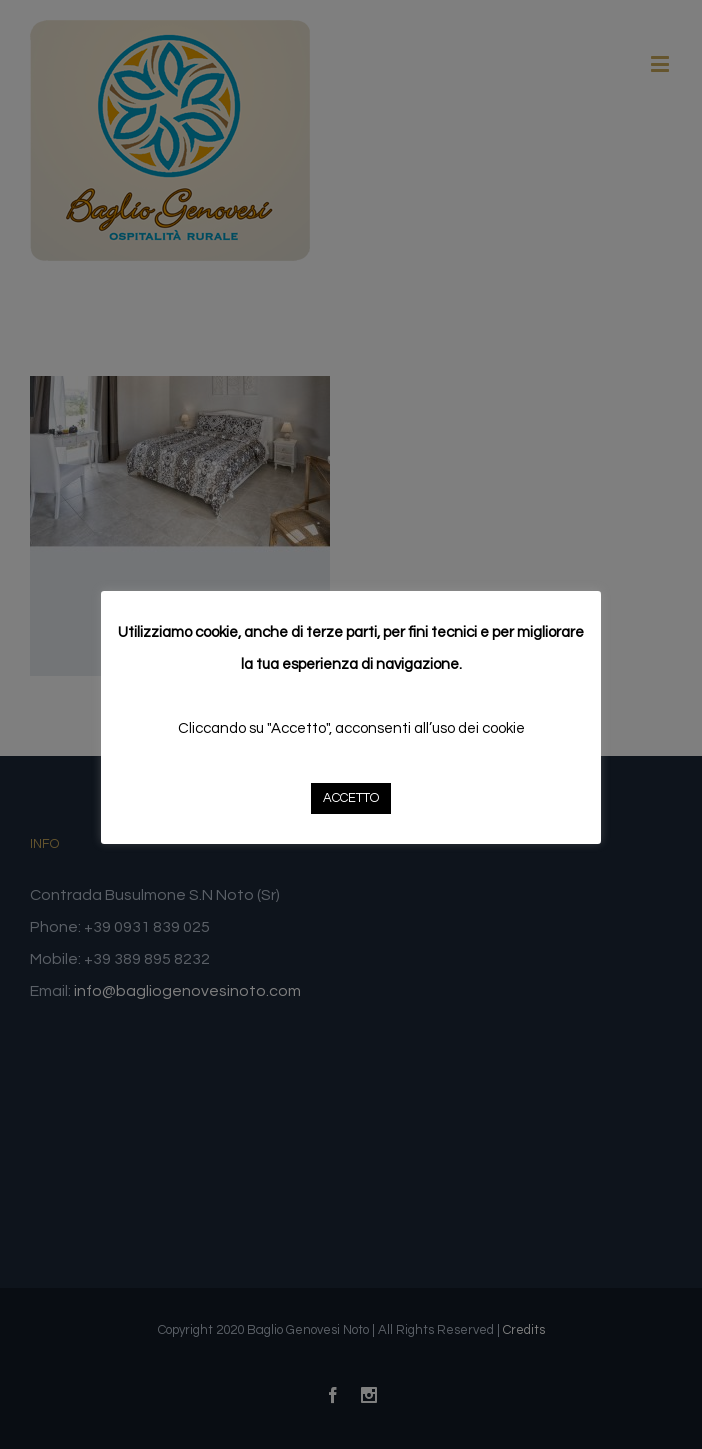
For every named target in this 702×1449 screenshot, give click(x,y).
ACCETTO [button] (351, 798)
